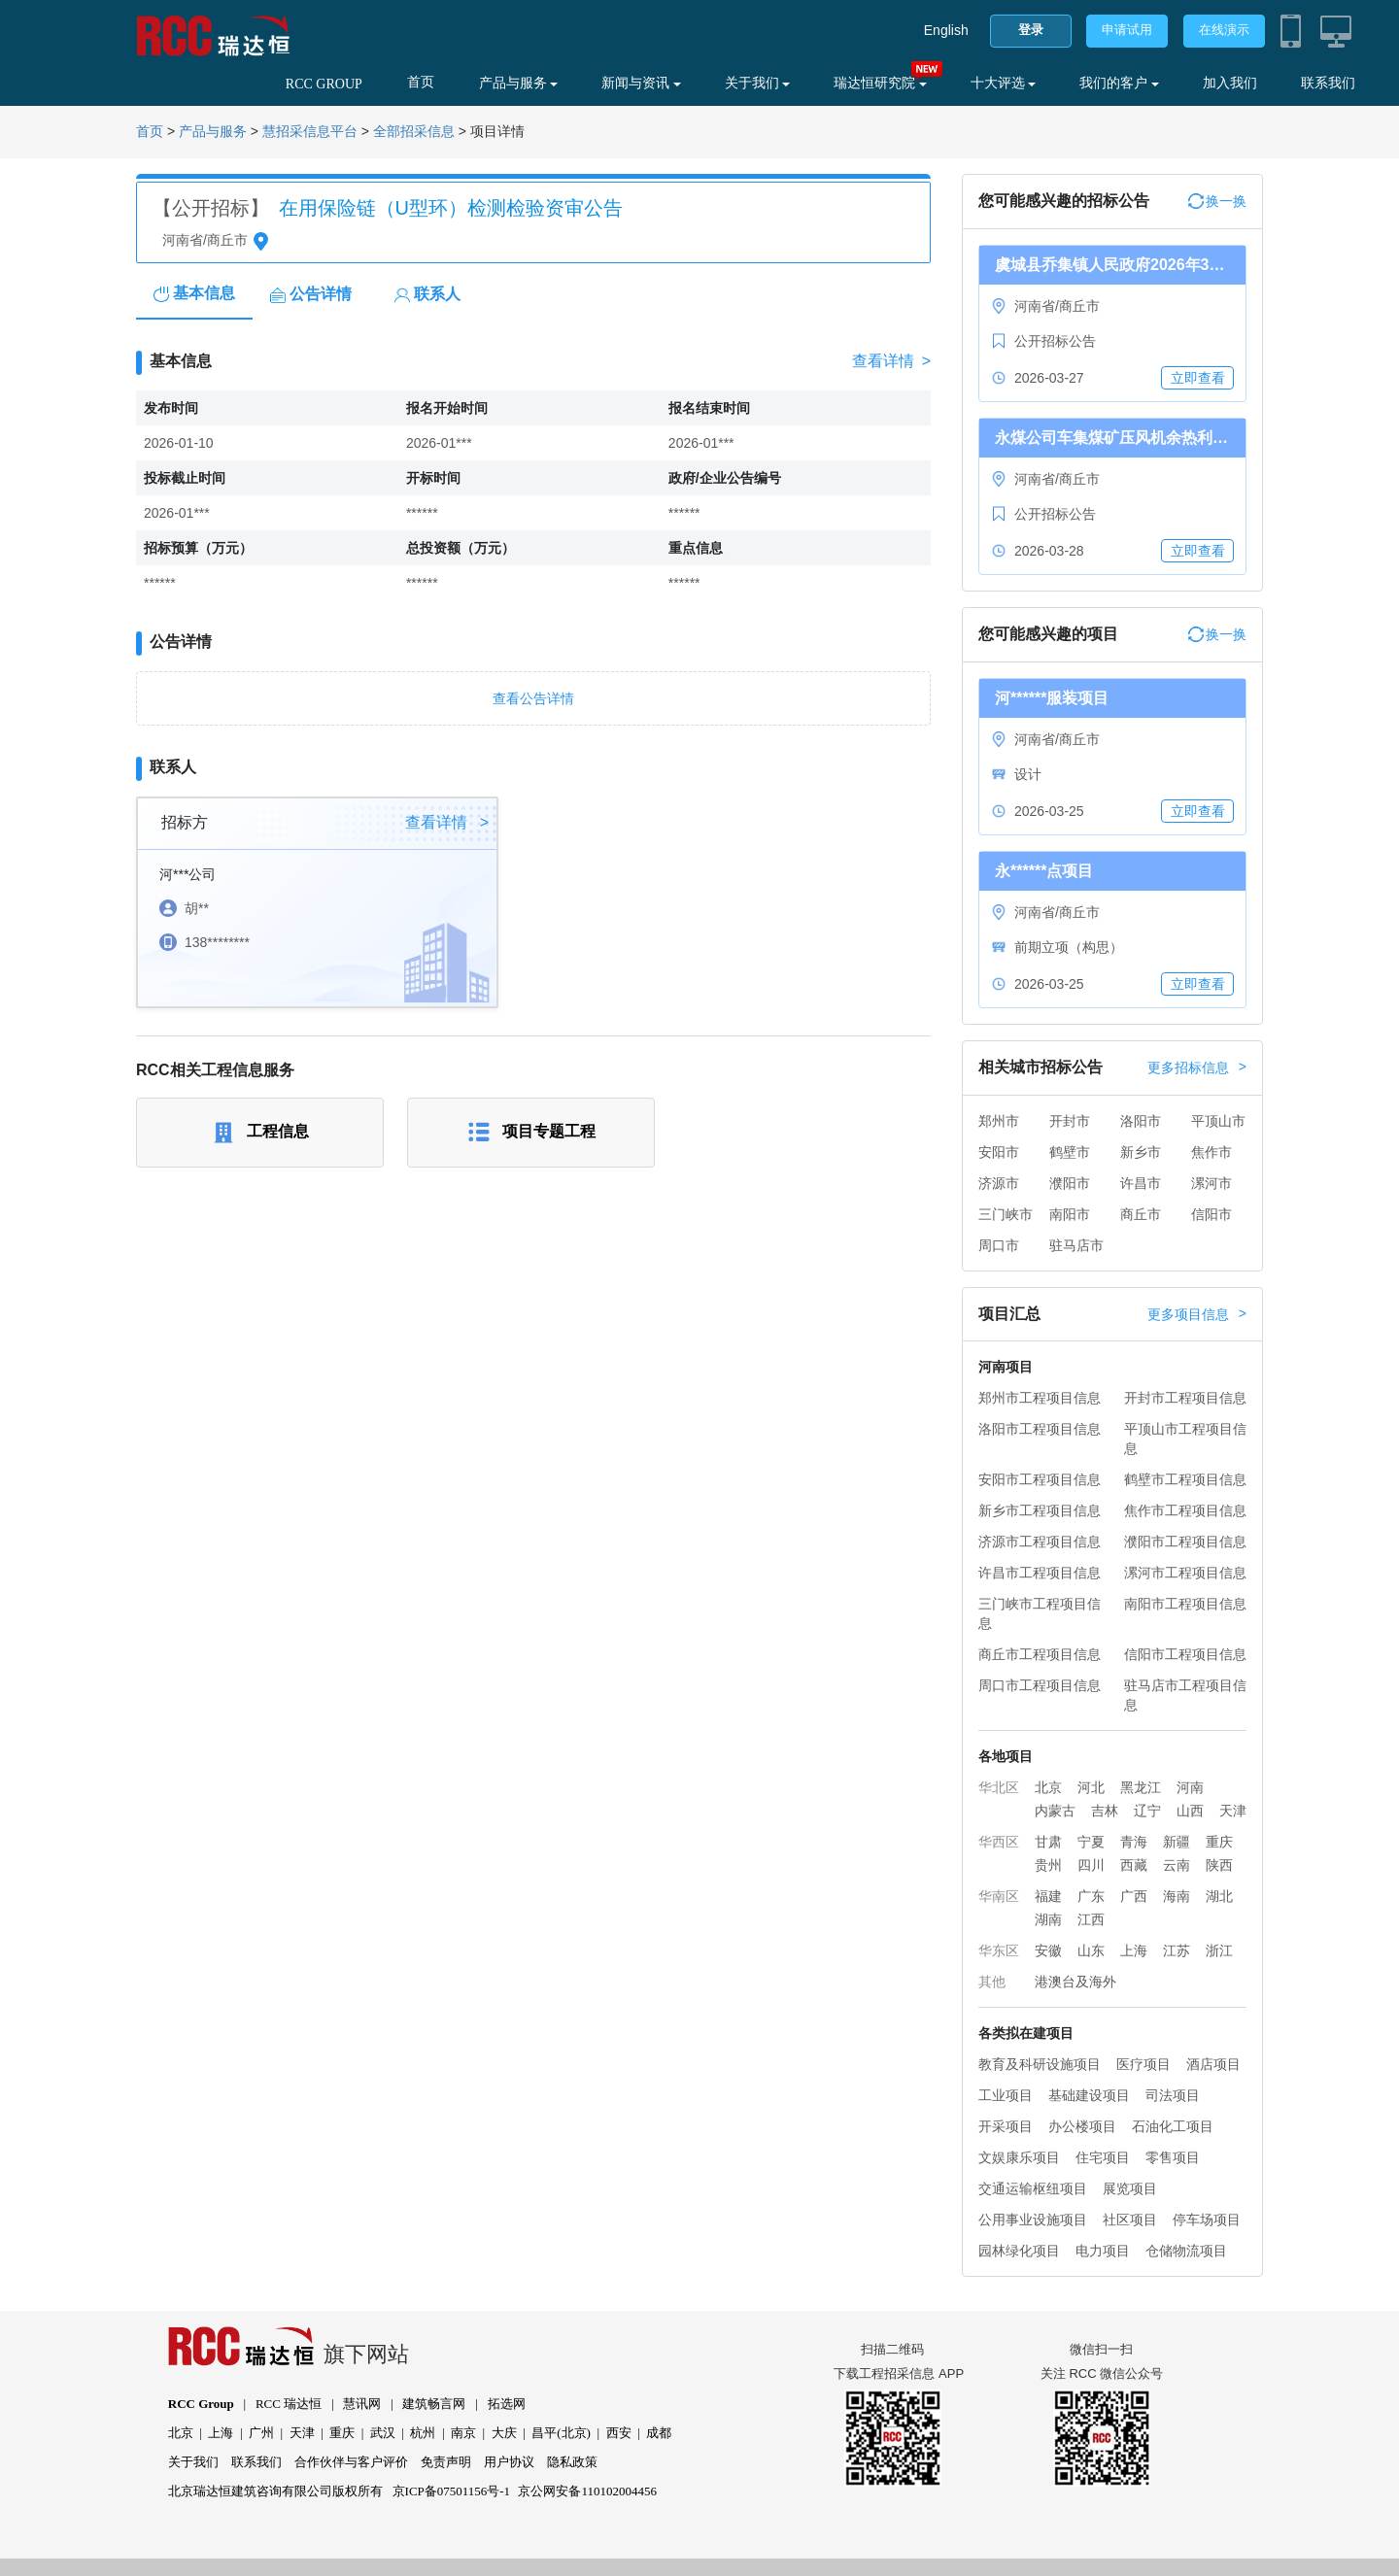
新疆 (1176, 1841)
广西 (1133, 1896)
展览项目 (1130, 2188)
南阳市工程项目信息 (1185, 1603)
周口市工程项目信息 (1039, 1685)
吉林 (1104, 1810)
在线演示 (1224, 29)
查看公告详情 (533, 698)
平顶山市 (1218, 1121)
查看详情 (891, 361)
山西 (1190, 1810)
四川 (1091, 1865)
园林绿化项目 (1019, 2250)
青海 (1133, 1841)
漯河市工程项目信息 (1185, 1572)
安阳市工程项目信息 (1039, 1479)
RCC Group (201, 2403)
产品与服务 (519, 83)
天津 (1232, 1810)
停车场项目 (1207, 2219)
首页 (420, 82)
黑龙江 (1140, 1787)
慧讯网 (362, 2403)
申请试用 (1127, 29)
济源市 (998, 1183)
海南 (1176, 1896)
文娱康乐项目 (1019, 2157)
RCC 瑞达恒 (289, 2403)
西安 (618, 2432)
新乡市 (1140, 1152)
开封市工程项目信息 (1185, 1398)
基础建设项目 (1089, 2095)
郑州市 (998, 1121)
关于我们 (758, 83)
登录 (1030, 29)
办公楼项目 (1082, 2126)
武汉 (382, 2432)
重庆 (1219, 1841)
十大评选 (1004, 83)
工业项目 (1005, 2095)
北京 (1048, 1787)
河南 (1190, 1787)
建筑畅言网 (433, 2403)
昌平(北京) (561, 2432)
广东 (1091, 1896)
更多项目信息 (1196, 1314)
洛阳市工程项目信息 (1039, 1429)
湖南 (1048, 1919)
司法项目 (1172, 2095)
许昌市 (1140, 1183)
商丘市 (1140, 1214)
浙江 (1219, 1950)
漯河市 (1211, 1183)
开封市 (1069, 1121)
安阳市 (998, 1152)
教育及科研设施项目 (1039, 2064)
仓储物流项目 (1186, 2250)
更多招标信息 (1196, 1067)
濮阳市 (1069, 1183)
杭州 (422, 2432)
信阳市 (1211, 1214)
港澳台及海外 (1075, 1981)
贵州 (1048, 1865)
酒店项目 (1213, 2064)
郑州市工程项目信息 (1039, 1398)
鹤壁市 (1069, 1152)
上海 (1133, 1950)
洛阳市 (1140, 1121)
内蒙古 (1055, 1810)
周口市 (998, 1245)
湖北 (1219, 1896)
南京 (463, 2432)
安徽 (1048, 1950)
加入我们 (1230, 83)
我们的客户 (1119, 83)
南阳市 (1069, 1214)
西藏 (1133, 1865)
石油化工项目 (1172, 2126)
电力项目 (1102, 2250)
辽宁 (1147, 1810)
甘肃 (1048, 1841)
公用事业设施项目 (1032, 2219)
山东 (1091, 1950)
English (946, 30)
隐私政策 (572, 2462)
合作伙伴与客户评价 (351, 2462)
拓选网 (507, 2403)
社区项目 (1130, 2219)
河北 (1091, 1787)
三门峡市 (1005, 1214)
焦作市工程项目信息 (1185, 1510)
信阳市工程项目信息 (1185, 1654)
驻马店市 (1076, 1245)
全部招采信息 (414, 131)
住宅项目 (1102, 2157)
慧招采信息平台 (310, 131)
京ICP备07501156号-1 (451, 2491)
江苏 (1176, 1950)
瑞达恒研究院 (880, 83)
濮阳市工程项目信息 (1185, 1541)
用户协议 (509, 2462)
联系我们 (1328, 83)
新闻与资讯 (641, 83)
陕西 (1219, 1865)
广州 (261, 2432)
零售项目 (1172, 2157)
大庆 (504, 2432)
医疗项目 (1143, 2064)
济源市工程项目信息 (1039, 1541)
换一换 (1217, 201)
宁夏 (1091, 1841)
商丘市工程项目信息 (1039, 1654)
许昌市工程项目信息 (1039, 1572)
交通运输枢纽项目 (1032, 2188)
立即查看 (1198, 378)
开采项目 (1005, 2126)
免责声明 (446, 2462)
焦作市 (1211, 1152)
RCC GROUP (324, 84)
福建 (1048, 1896)
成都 (658, 2432)
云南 (1176, 1865)
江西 (1091, 1919)
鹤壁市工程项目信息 (1185, 1479)
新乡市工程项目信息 (1039, 1510)
